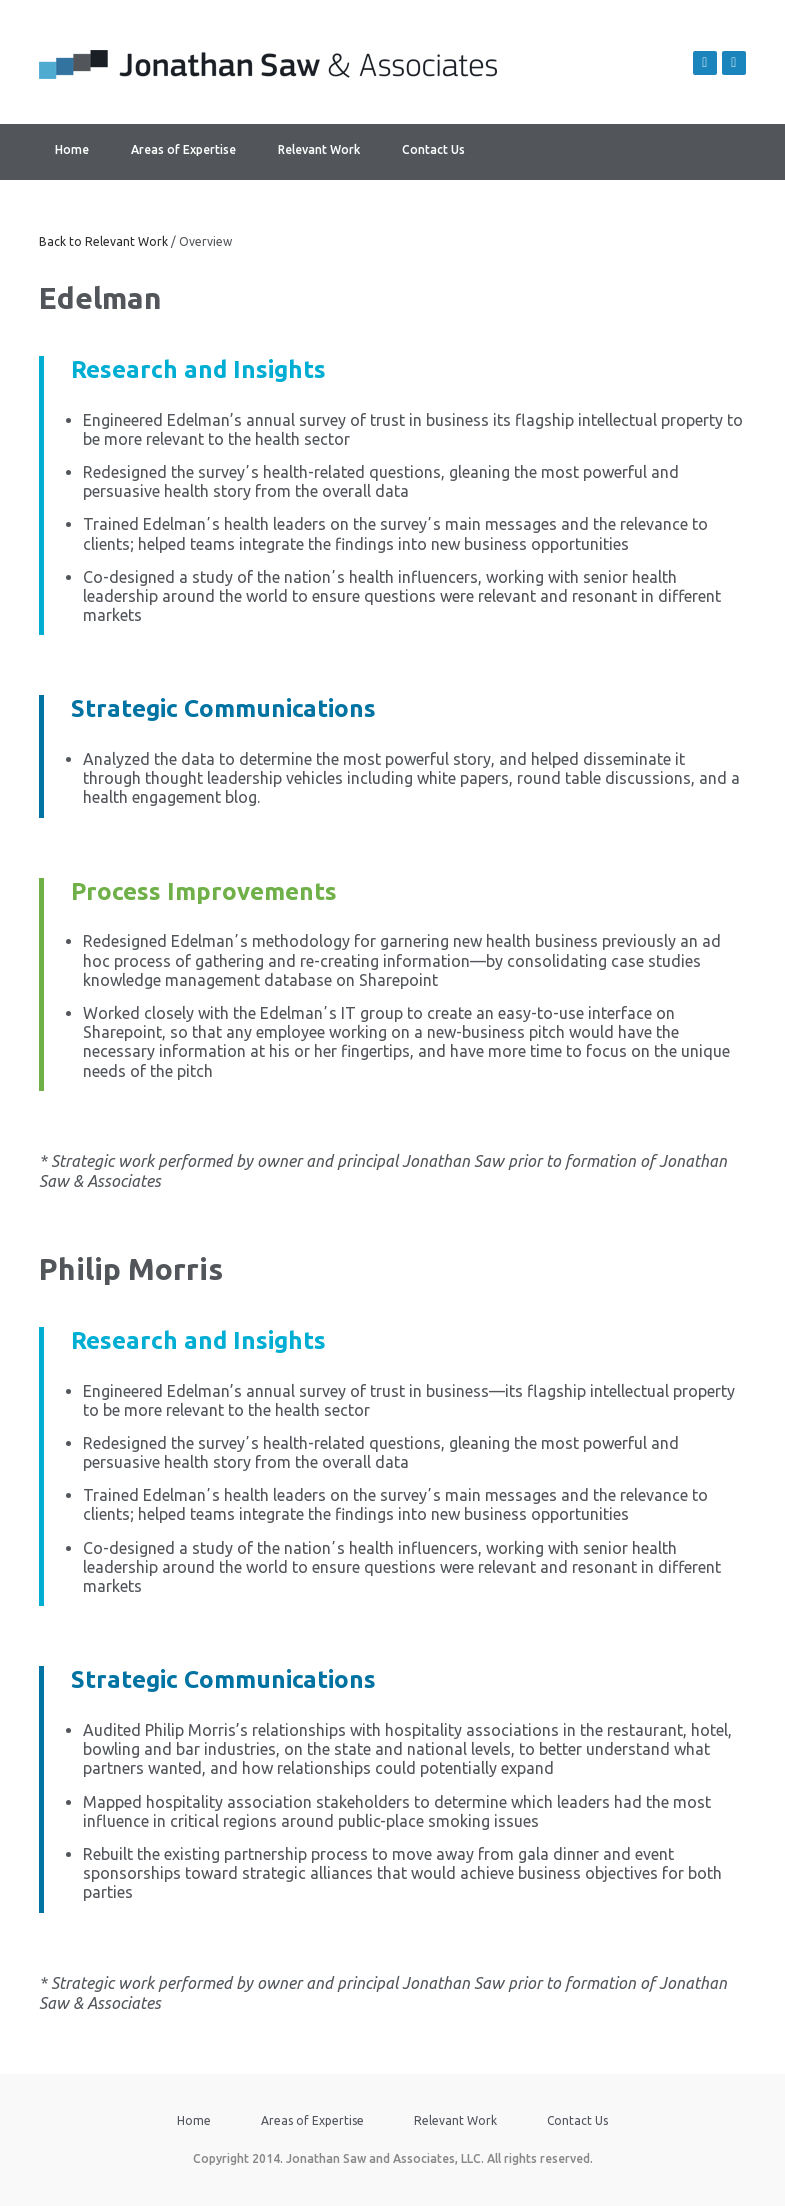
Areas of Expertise (183, 149)
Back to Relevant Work (103, 241)
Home (72, 149)
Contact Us (433, 149)
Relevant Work (319, 149)
